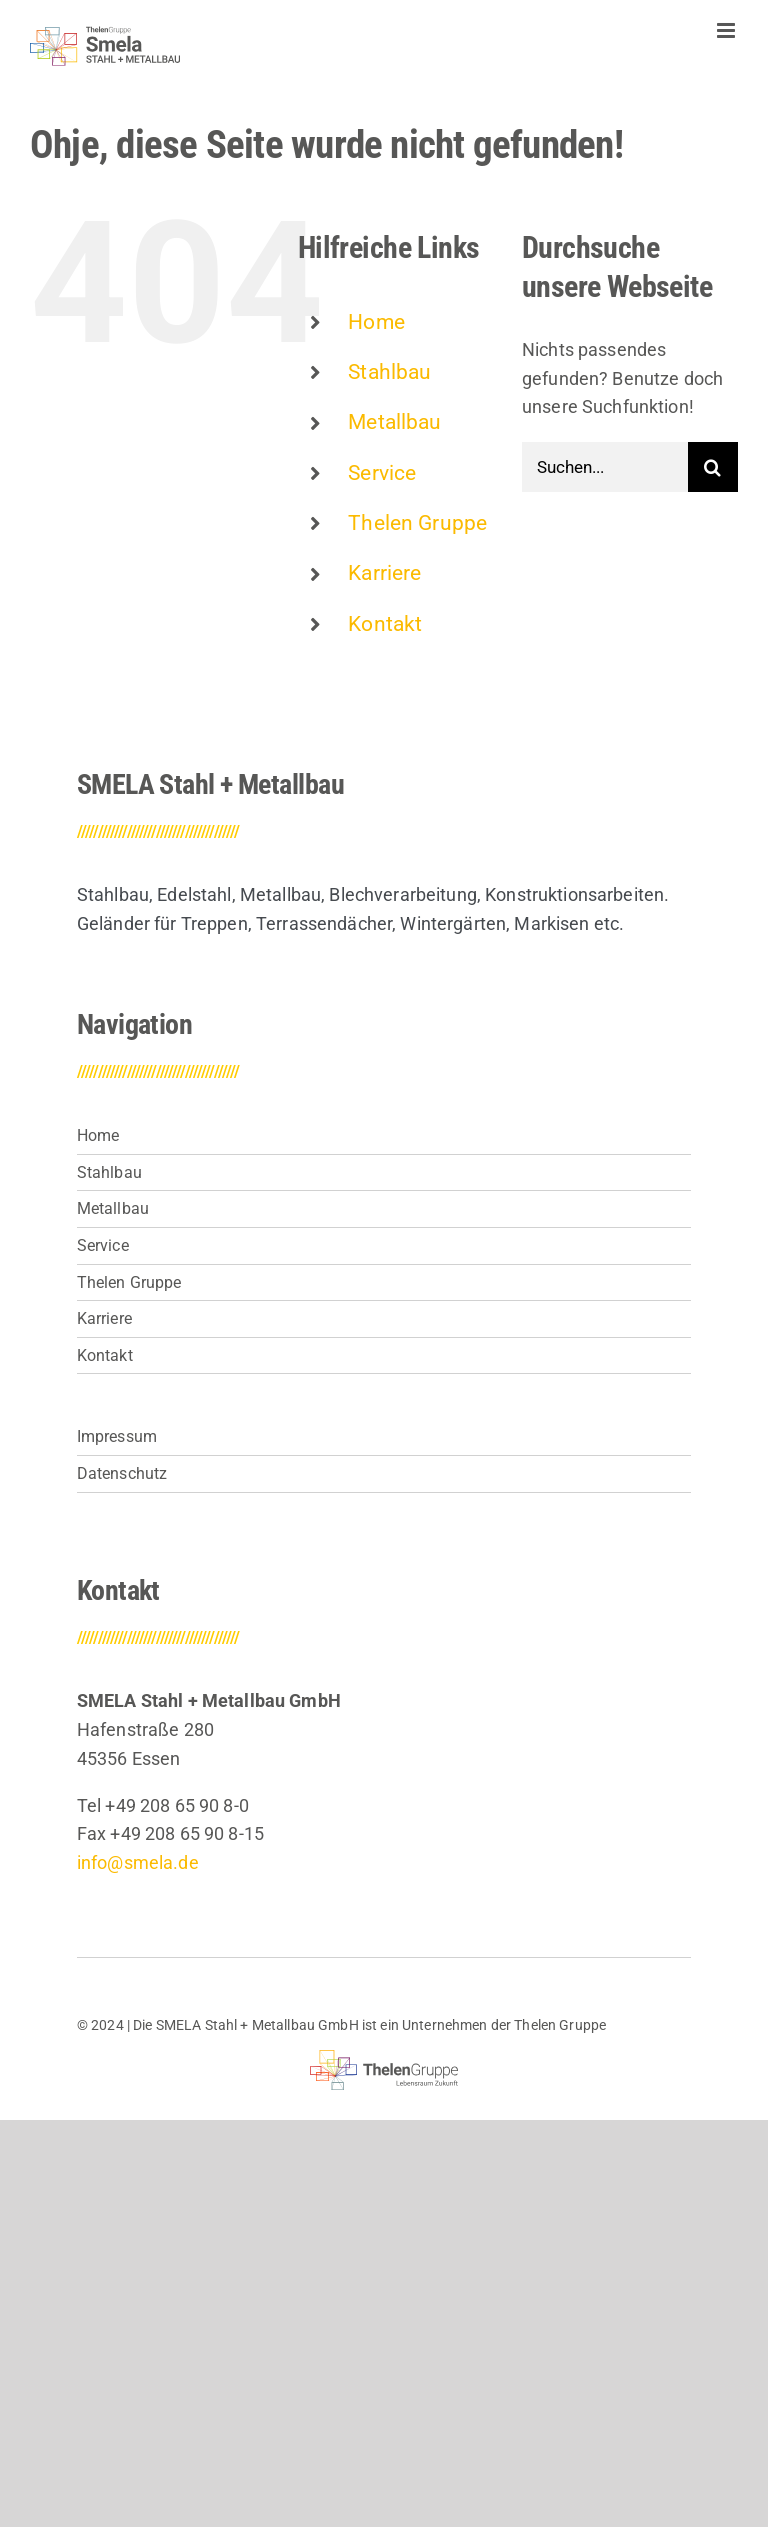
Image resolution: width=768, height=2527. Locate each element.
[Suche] (713, 467)
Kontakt (385, 624)
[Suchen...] (605, 467)
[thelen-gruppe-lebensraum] (384, 2058)
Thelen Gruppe (417, 523)
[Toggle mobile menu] (727, 30)
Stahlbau (389, 372)
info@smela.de (138, 1862)
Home (376, 322)
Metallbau (394, 422)
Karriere (384, 573)
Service (382, 473)
